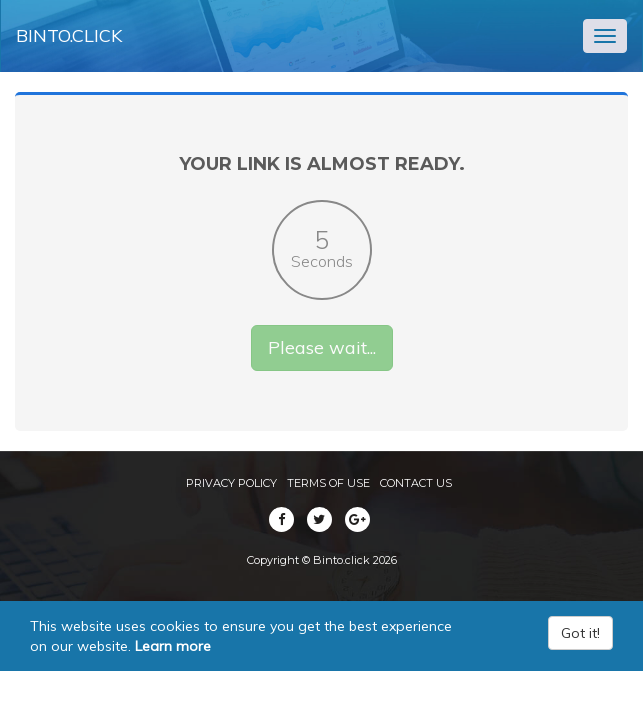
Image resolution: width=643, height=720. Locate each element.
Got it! (580, 633)
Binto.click (69, 35)
